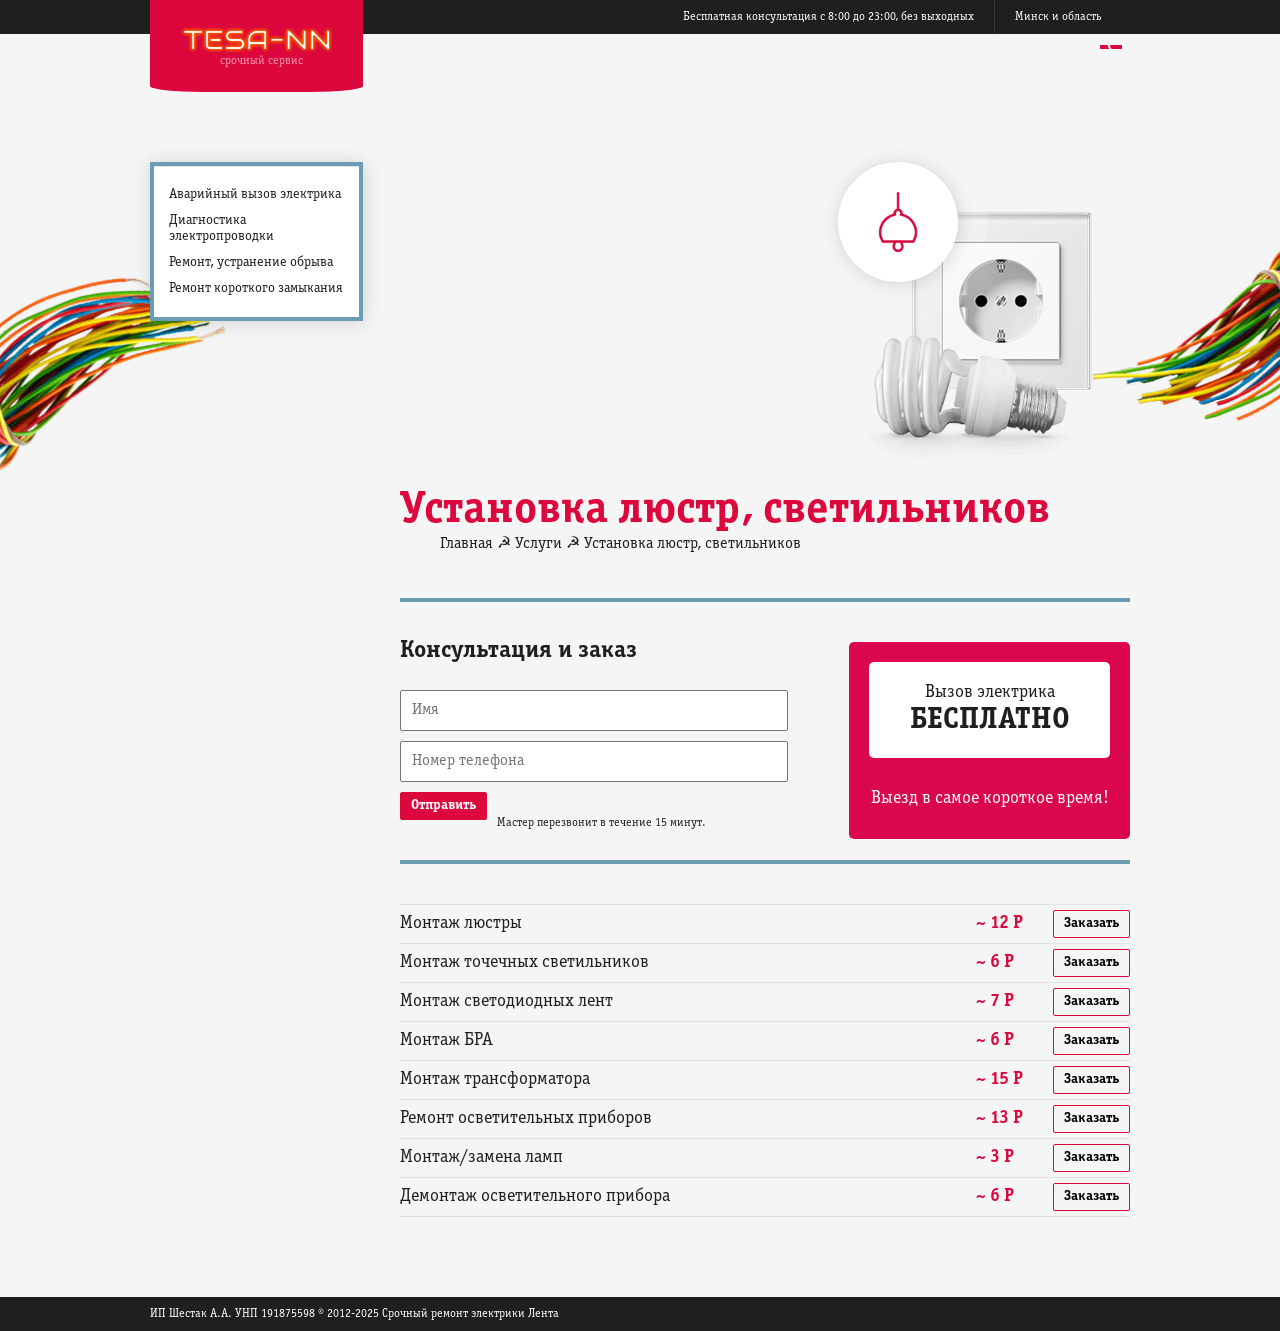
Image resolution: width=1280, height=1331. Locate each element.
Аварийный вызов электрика (255, 194)
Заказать (1091, 923)
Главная (466, 544)
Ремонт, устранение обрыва (251, 262)
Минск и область (1058, 16)
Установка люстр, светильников (692, 544)
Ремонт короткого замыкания (256, 288)
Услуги (538, 544)
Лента (543, 1313)
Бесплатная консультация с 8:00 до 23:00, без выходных (828, 16)
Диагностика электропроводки (221, 228)
